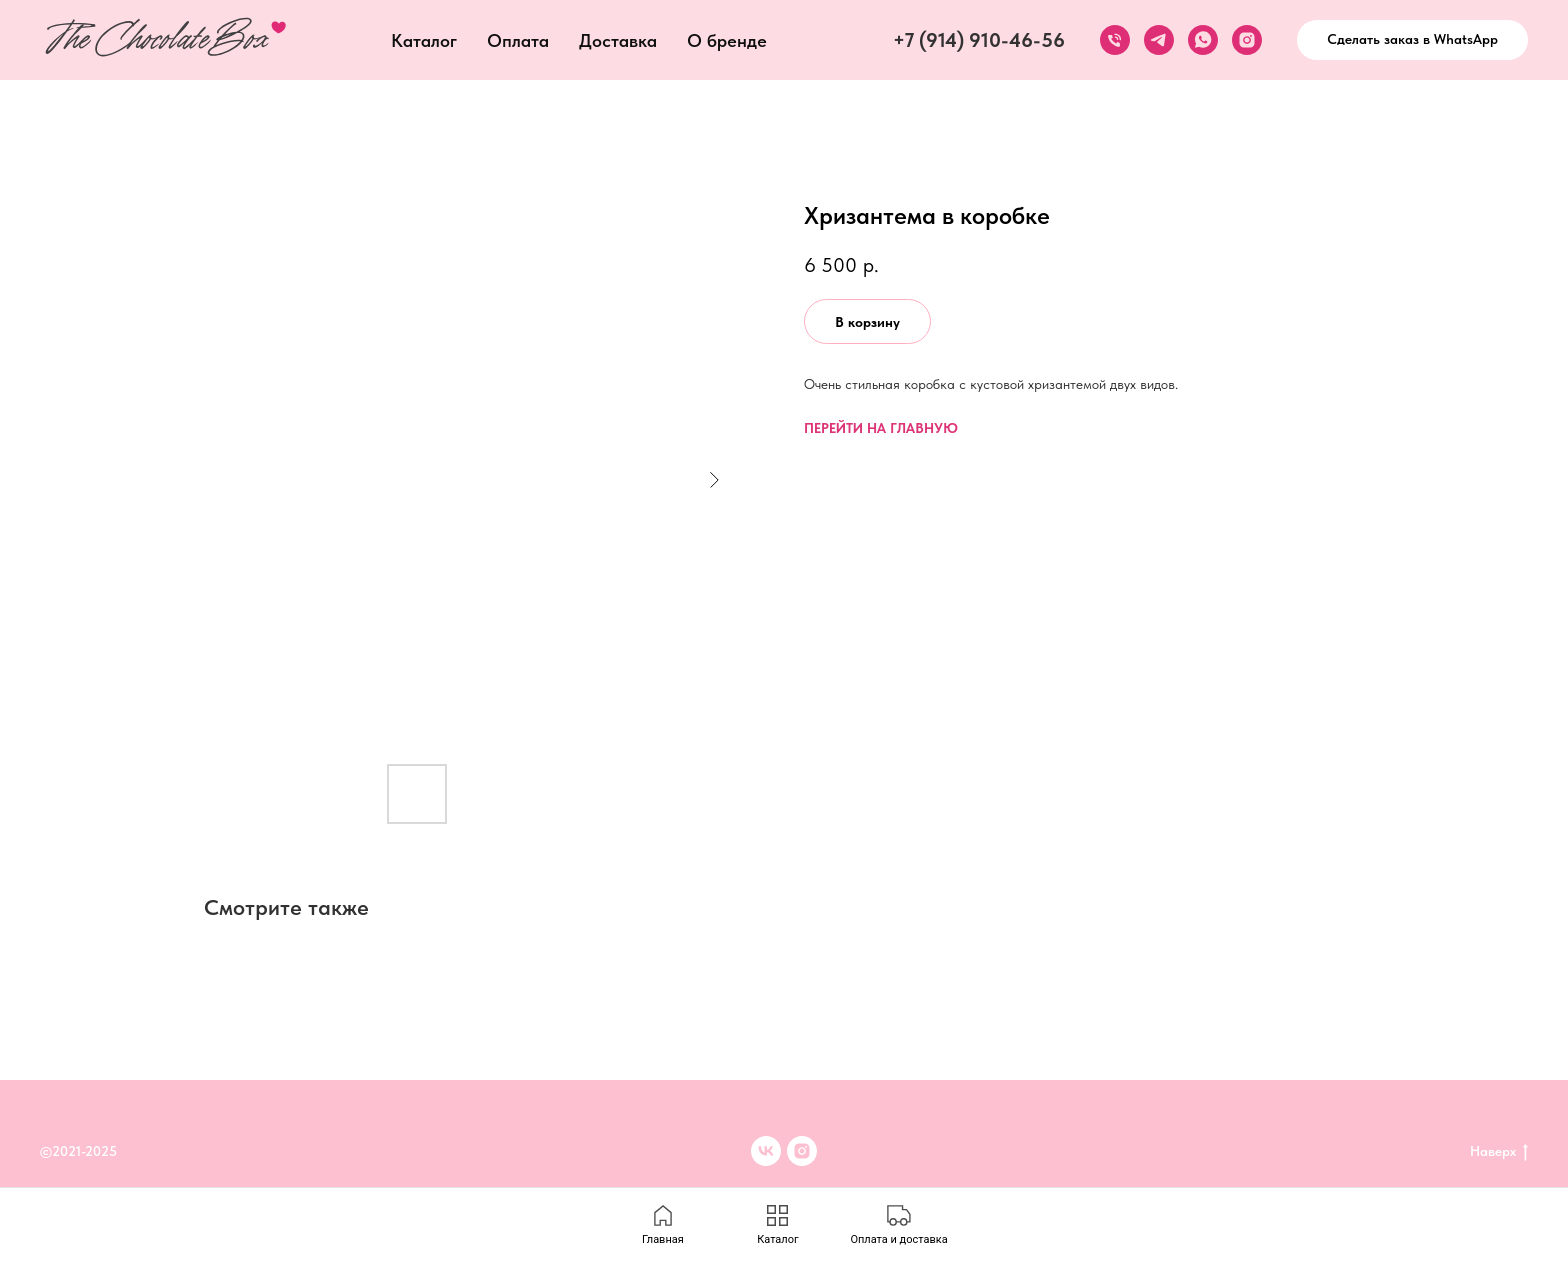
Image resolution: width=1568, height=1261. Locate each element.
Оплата (518, 40)
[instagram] (1247, 40)
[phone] (1115, 40)
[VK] (766, 1151)
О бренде (727, 40)
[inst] (802, 1151)
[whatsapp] (1203, 40)
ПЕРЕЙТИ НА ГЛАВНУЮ (881, 428)
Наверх (1499, 1152)
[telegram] (1159, 40)
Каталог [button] (424, 40)
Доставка (618, 40)
